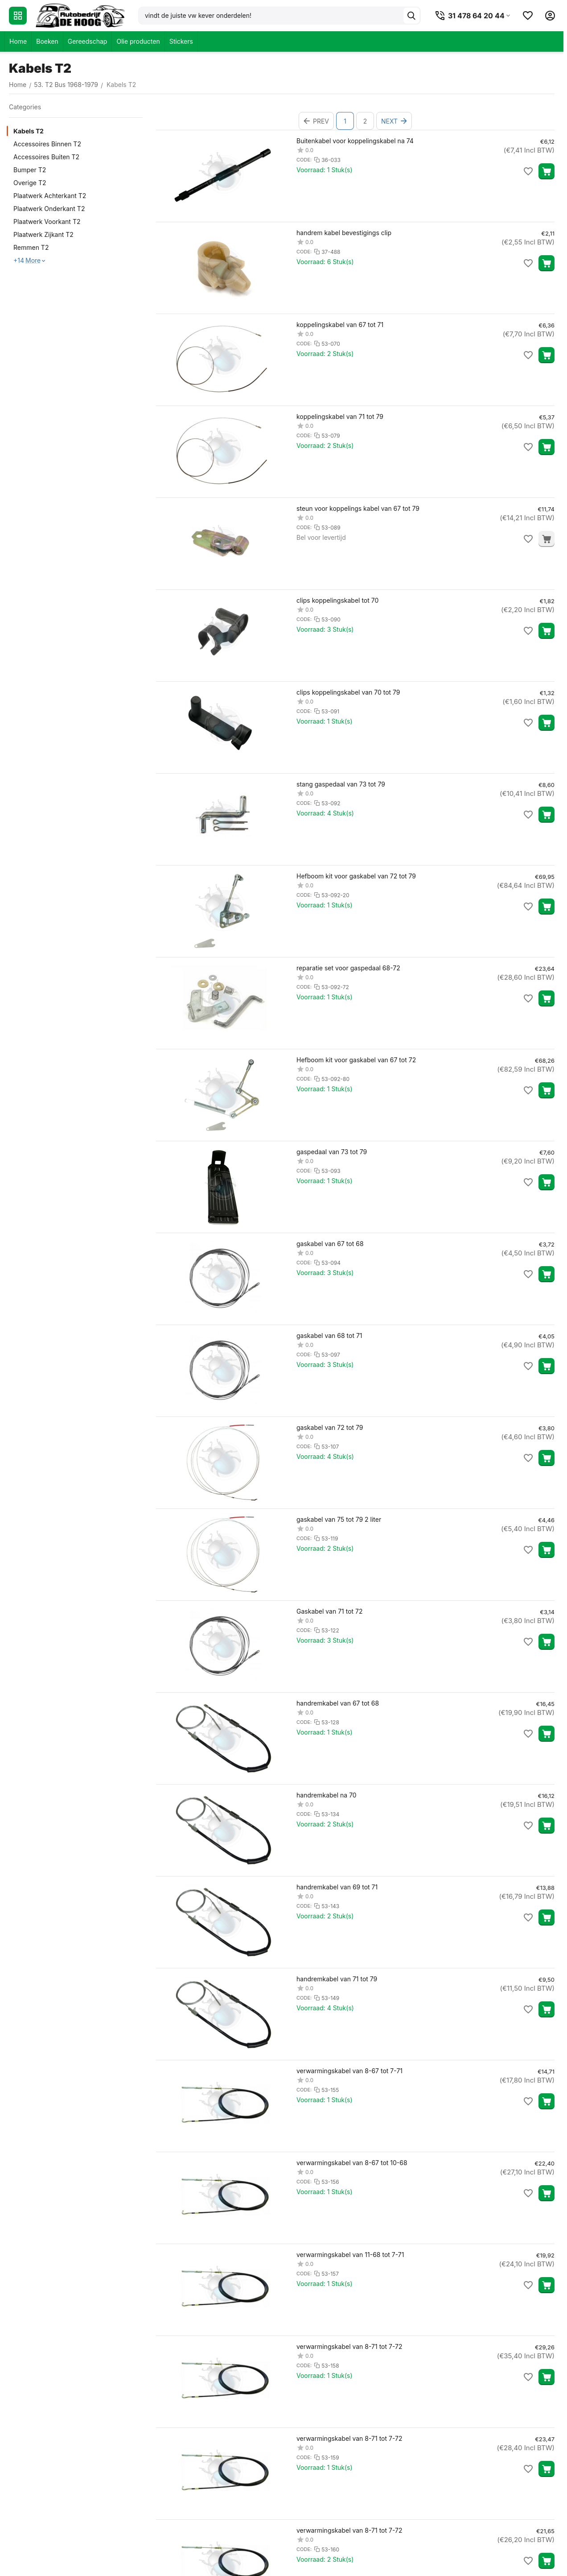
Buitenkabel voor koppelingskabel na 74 (355, 141)
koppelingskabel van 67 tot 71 (339, 324)
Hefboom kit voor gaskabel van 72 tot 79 (356, 876)
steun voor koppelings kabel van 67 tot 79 (357, 508)
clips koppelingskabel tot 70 (337, 600)
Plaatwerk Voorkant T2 (46, 221)
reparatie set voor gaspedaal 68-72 (348, 968)
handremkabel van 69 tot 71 (337, 1887)
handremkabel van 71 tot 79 (336, 1979)
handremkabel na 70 (326, 1795)
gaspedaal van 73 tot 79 (331, 1151)
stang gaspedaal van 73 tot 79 (340, 784)
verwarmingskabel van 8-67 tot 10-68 (351, 2162)
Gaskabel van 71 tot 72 (329, 1611)
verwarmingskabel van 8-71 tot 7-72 (349, 2346)
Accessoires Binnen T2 (47, 144)
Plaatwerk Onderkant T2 (49, 208)
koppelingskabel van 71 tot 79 (339, 416)
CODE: (304, 160)
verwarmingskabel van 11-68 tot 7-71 (350, 2254)
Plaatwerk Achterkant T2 (49, 195)
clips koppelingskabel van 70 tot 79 (348, 692)
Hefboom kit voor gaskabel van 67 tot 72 (356, 1060)
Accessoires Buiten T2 (46, 157)
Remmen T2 (31, 247)
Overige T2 (29, 182)
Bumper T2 (29, 170)
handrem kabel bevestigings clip (343, 232)
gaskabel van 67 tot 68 (330, 1243)
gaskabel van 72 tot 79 (329, 1427)
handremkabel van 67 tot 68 (337, 1703)
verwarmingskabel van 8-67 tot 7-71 (349, 2071)
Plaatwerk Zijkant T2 (43, 234)
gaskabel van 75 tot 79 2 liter (338, 1519)
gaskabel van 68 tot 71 (329, 1335)
